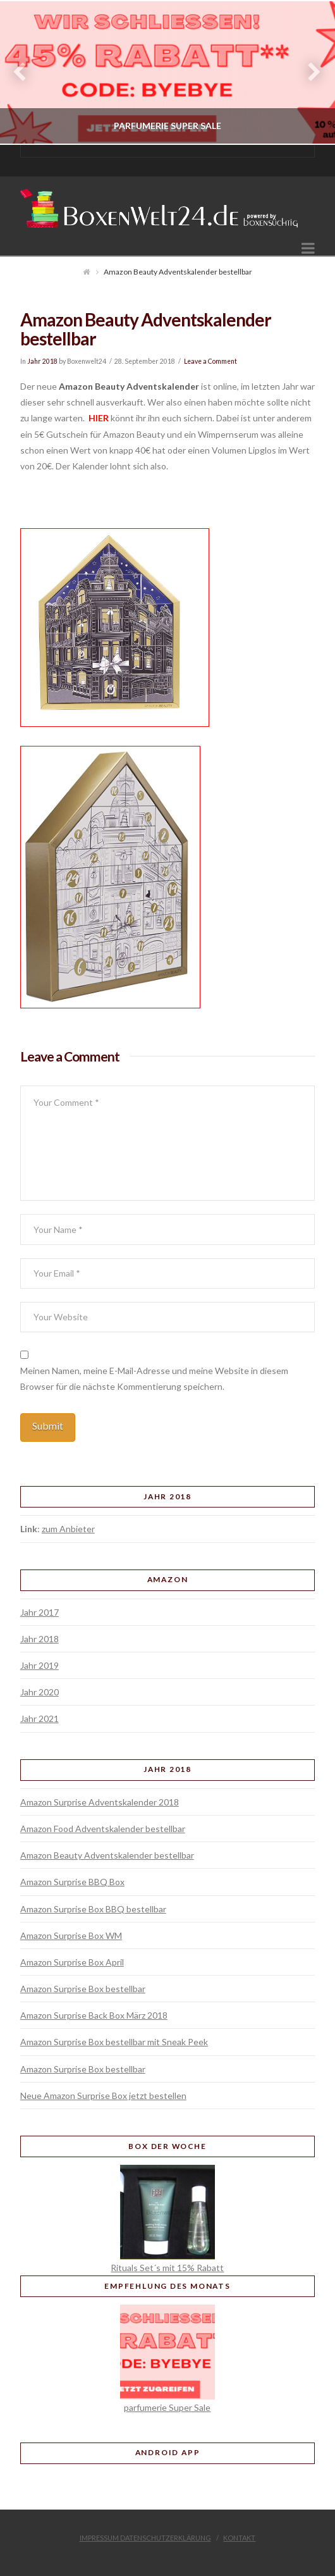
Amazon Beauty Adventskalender (129, 386)
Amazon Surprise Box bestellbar (82, 1988)
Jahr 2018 (42, 361)
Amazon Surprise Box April (72, 1962)
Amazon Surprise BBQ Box (72, 1881)
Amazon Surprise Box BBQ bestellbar (93, 1909)
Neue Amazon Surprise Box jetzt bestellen (103, 2095)
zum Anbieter (68, 1528)
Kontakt (239, 2538)
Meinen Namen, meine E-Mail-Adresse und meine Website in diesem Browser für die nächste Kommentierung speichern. (154, 1378)
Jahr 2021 (39, 1718)
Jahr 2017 (39, 1612)
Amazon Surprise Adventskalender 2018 (99, 1802)
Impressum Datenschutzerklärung (145, 2538)
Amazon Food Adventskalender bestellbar (102, 1828)
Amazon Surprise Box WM (71, 1935)
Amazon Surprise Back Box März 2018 (94, 2015)
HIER (98, 417)
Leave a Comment (210, 361)
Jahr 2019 (39, 1665)
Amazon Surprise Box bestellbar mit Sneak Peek (114, 2041)
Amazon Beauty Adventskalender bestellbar (107, 1855)
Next (308, 72)
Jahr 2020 (39, 1692)
